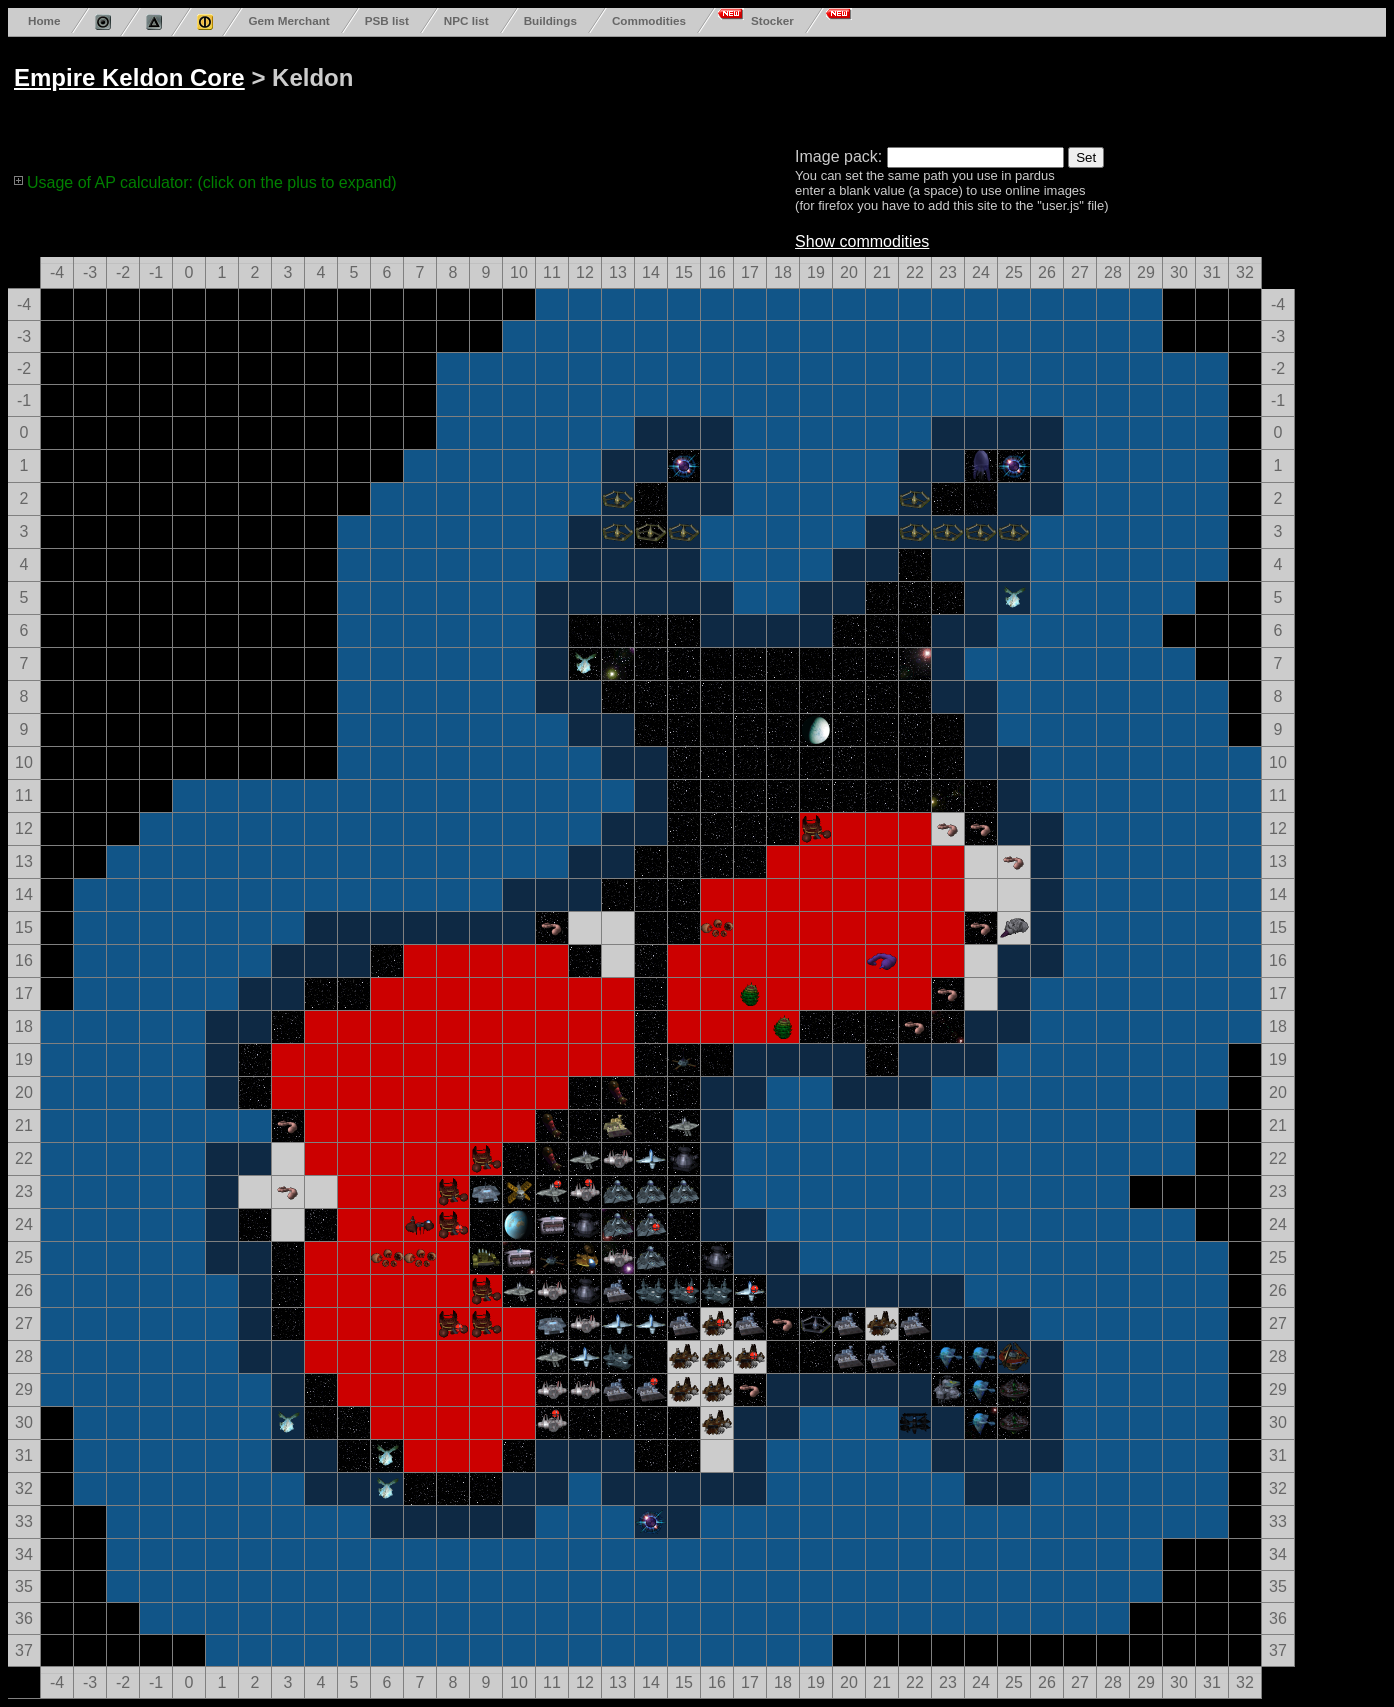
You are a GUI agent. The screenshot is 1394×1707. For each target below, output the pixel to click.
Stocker (772, 20)
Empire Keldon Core (129, 77)
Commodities (649, 20)
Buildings (550, 20)
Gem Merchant (288, 20)
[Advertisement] (772, 88)
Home (44, 20)
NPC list (466, 20)
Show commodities (862, 241)
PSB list (387, 20)
